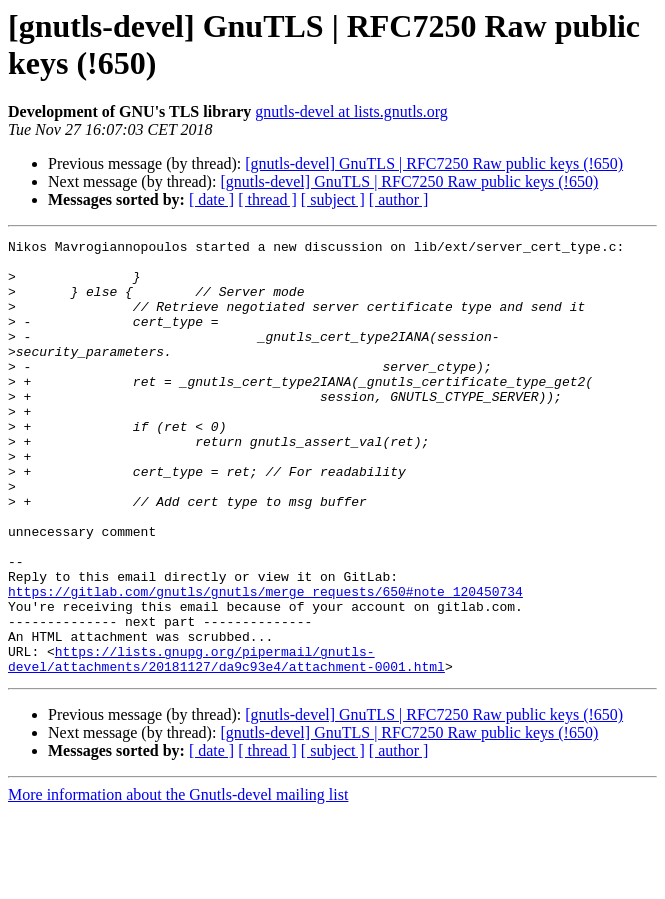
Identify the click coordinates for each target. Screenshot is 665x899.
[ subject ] (333, 199)
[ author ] (399, 199)
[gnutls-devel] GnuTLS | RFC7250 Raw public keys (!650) (434, 163)
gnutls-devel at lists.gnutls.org (351, 111)
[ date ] (211, 199)
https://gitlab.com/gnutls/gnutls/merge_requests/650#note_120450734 (265, 663)
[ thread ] (267, 199)
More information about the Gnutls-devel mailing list (178, 881)
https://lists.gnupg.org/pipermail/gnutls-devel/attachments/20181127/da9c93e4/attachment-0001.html (226, 744)
